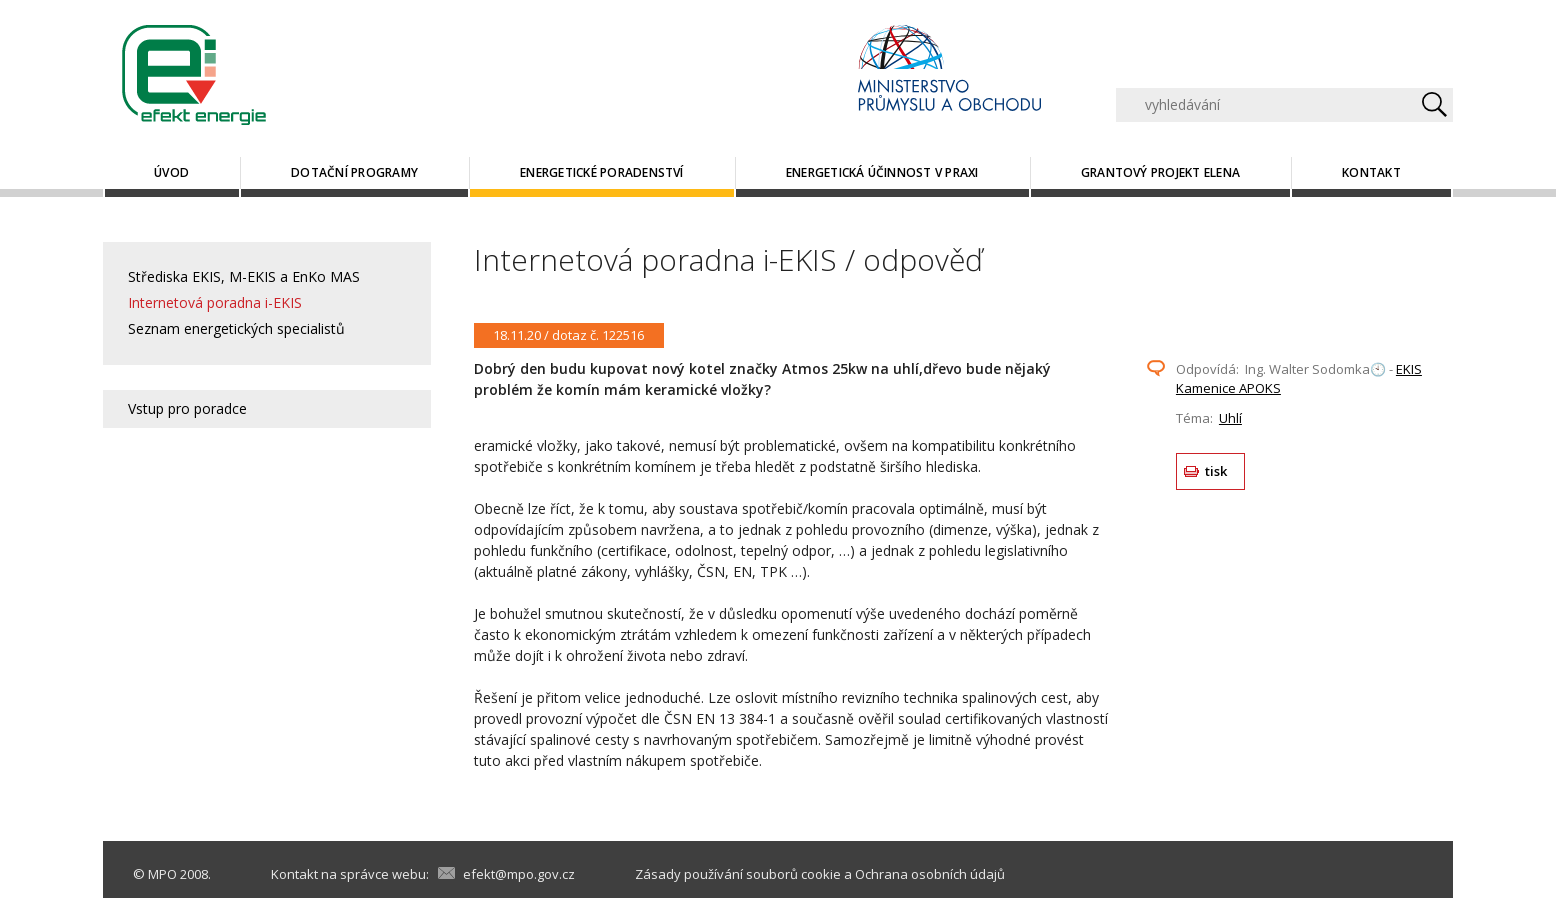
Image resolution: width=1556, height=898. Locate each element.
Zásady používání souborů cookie (738, 874)
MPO (162, 874)
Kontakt (1371, 172)
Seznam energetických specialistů (236, 328)
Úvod (171, 172)
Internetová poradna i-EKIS (215, 302)
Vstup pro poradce (187, 408)
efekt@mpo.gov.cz (519, 874)
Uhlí (1230, 418)
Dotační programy (354, 172)
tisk (1216, 471)
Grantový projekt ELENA (1160, 172)
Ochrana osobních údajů (930, 874)
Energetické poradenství (602, 172)
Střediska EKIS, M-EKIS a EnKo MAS (244, 276)
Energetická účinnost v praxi (882, 172)
